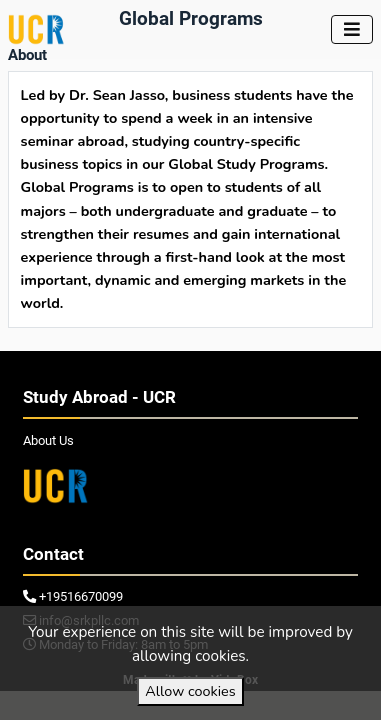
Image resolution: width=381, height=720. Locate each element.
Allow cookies (190, 691)
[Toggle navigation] (352, 29)
